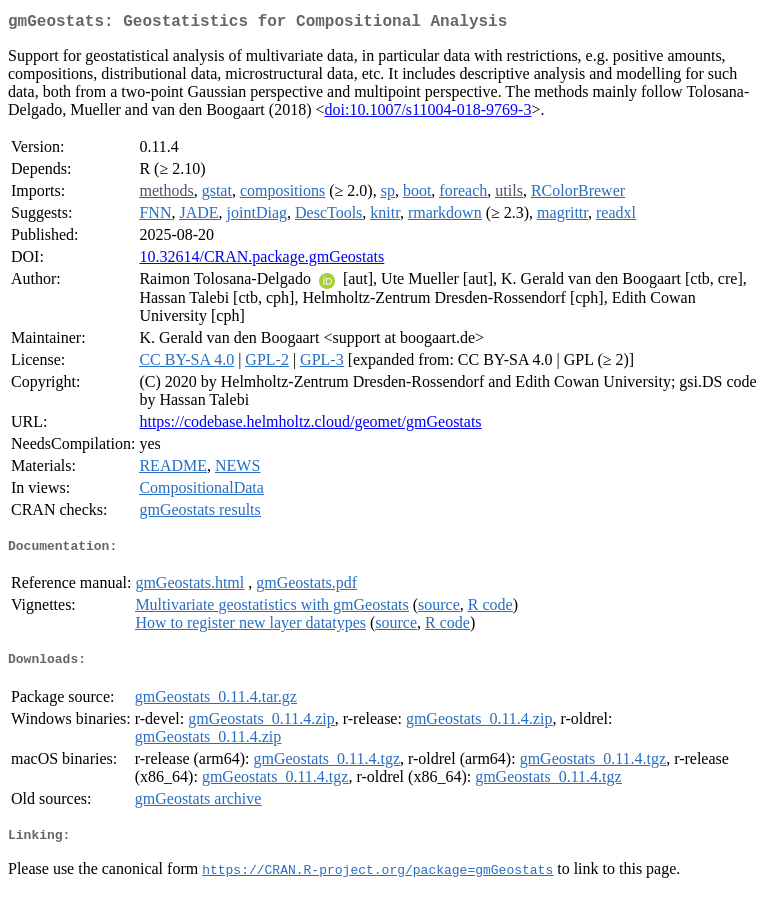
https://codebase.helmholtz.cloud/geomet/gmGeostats (310, 425)
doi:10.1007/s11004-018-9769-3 (427, 113)
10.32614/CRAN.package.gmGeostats (261, 260)
